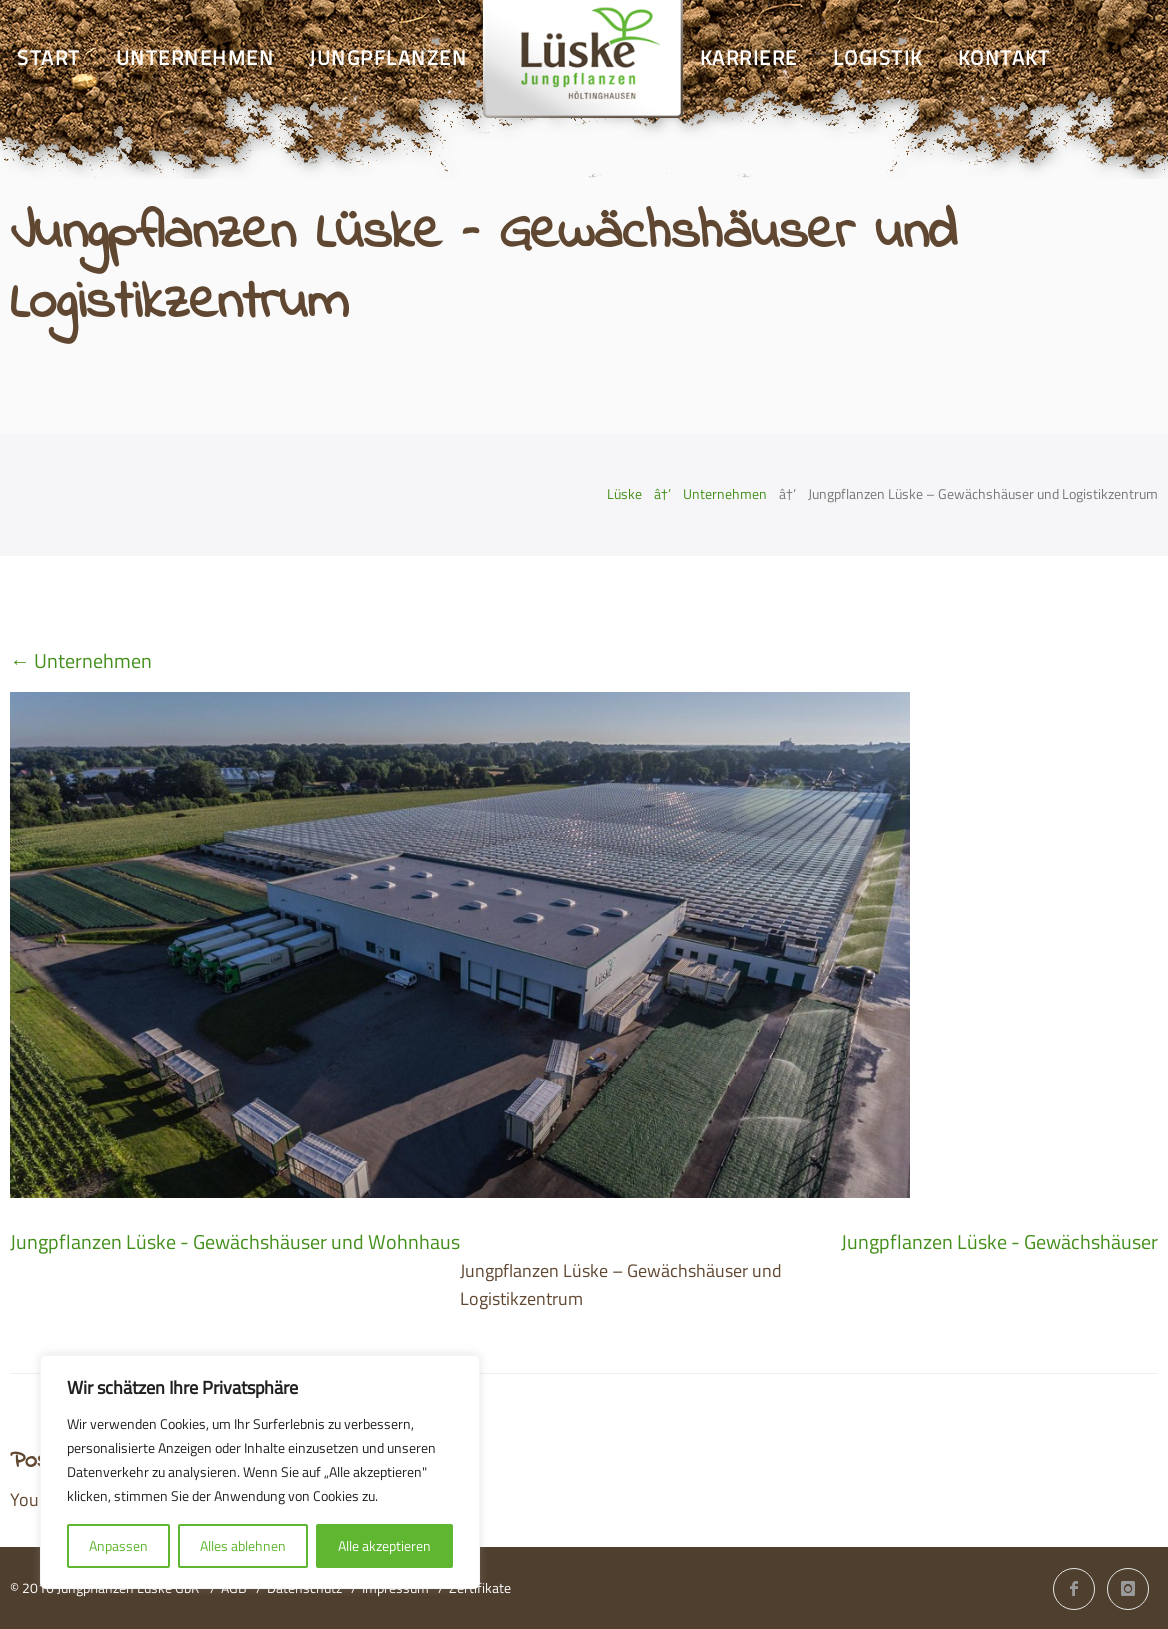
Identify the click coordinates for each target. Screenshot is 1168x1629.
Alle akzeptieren (384, 1545)
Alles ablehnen (243, 1545)
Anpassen (118, 1545)
